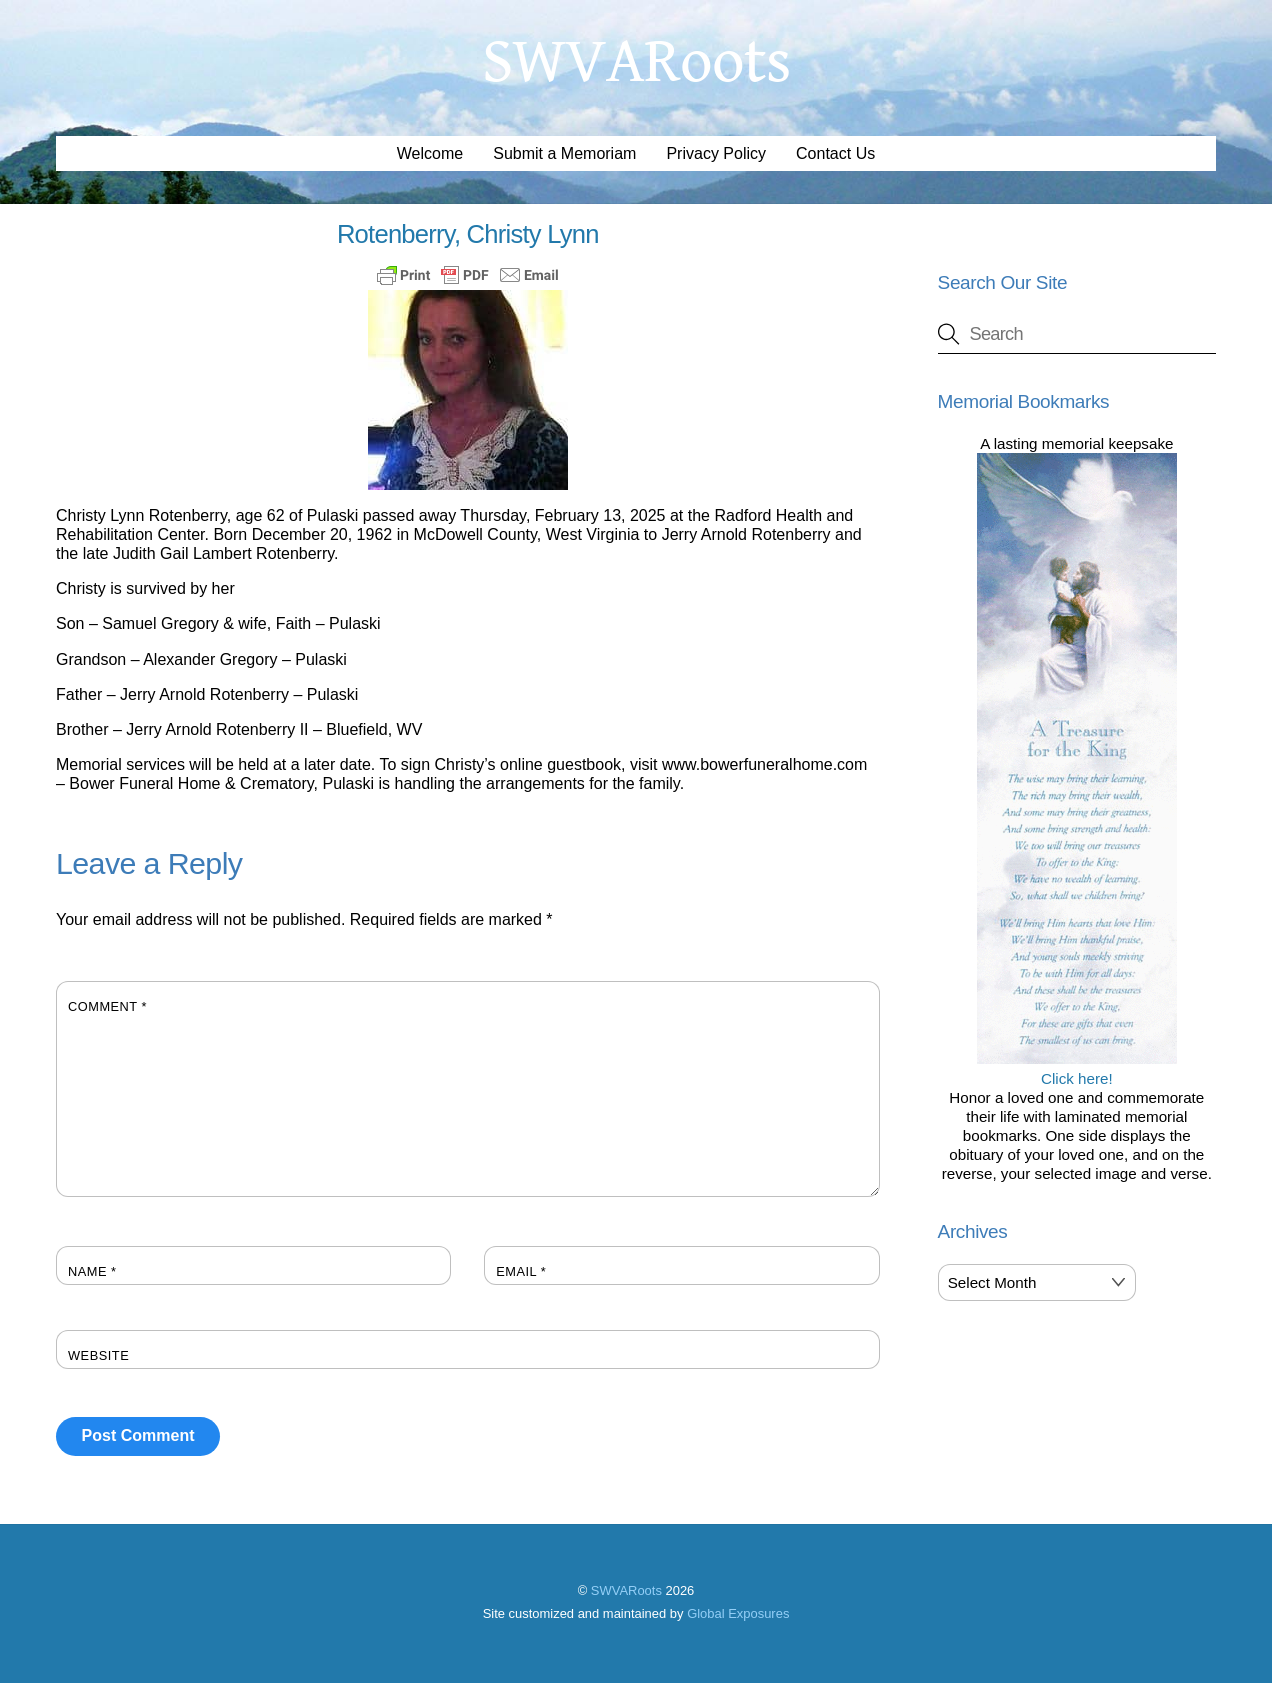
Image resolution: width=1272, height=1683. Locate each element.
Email (521, 1271)
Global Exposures (738, 1613)
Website (98, 1355)
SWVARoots (626, 1590)
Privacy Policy (716, 153)
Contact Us (835, 153)
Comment (107, 1006)
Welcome (430, 153)
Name (92, 1271)
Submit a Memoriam (564, 153)
